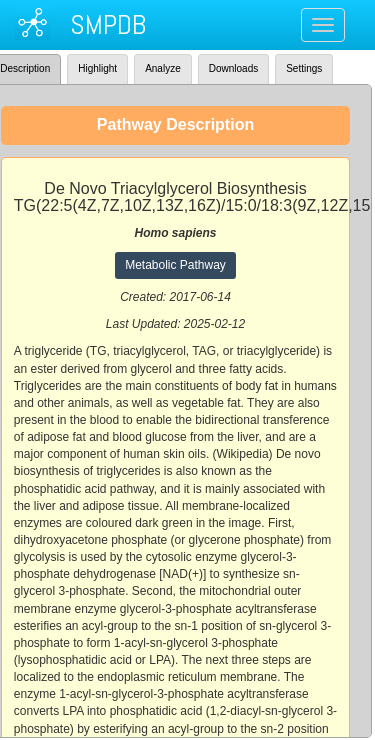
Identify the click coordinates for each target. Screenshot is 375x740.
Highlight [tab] (97, 68)
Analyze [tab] (163, 68)
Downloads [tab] (233, 68)
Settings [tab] (304, 68)
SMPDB (108, 24)
